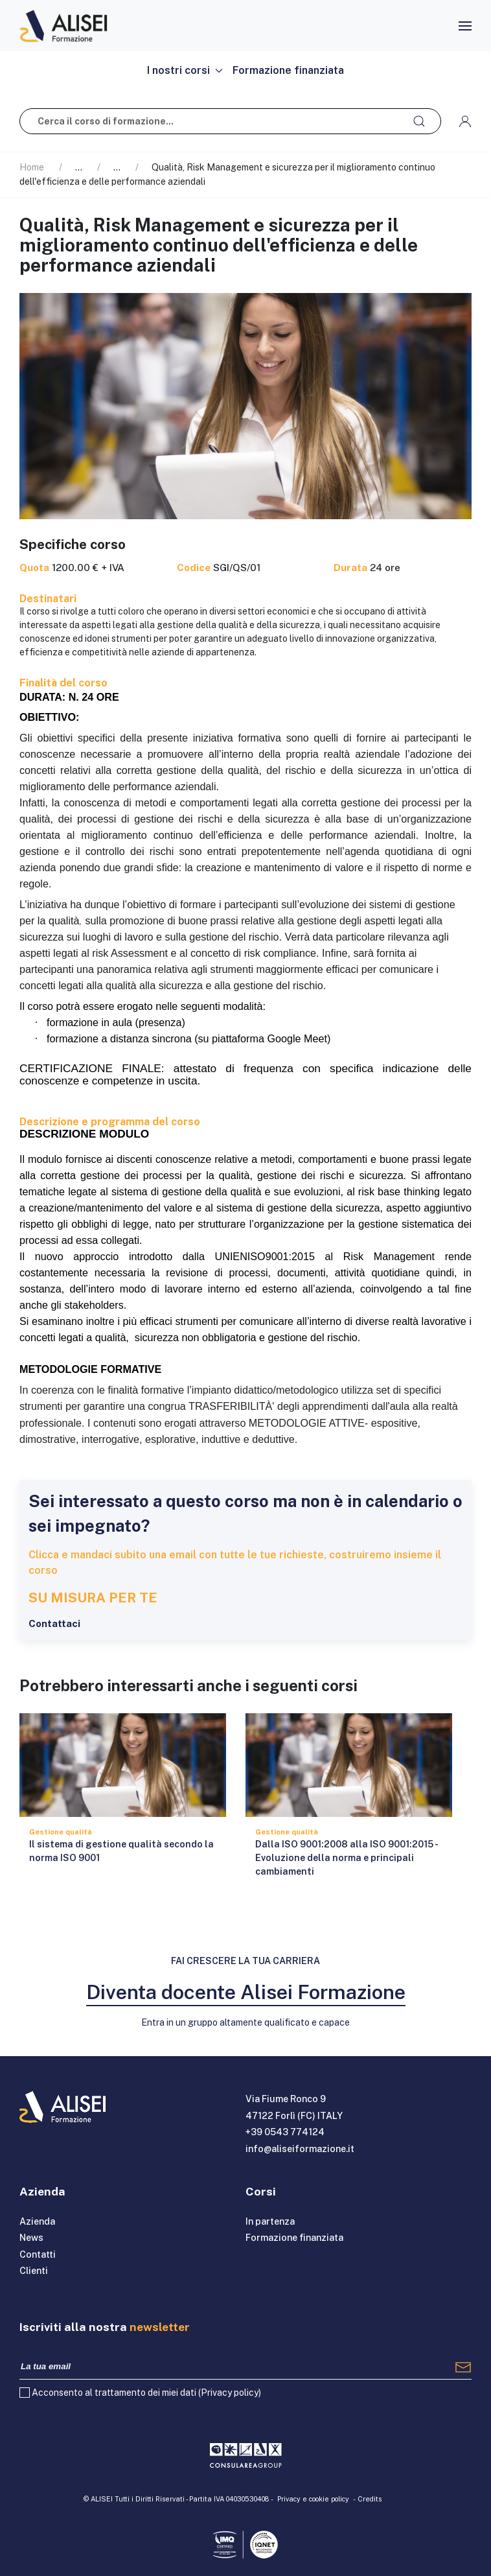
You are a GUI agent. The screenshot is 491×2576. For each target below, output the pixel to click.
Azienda (37, 2221)
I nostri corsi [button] (185, 70)
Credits (370, 2499)
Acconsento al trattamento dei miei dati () (146, 2392)
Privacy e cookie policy (313, 2499)
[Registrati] (463, 2367)
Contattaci (54, 1623)
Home (31, 167)
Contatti (37, 2254)
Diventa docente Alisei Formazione (245, 1992)
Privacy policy (229, 2392)
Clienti (33, 2271)
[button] (465, 26)
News (31, 2237)
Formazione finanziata (288, 70)
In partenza (270, 2221)
